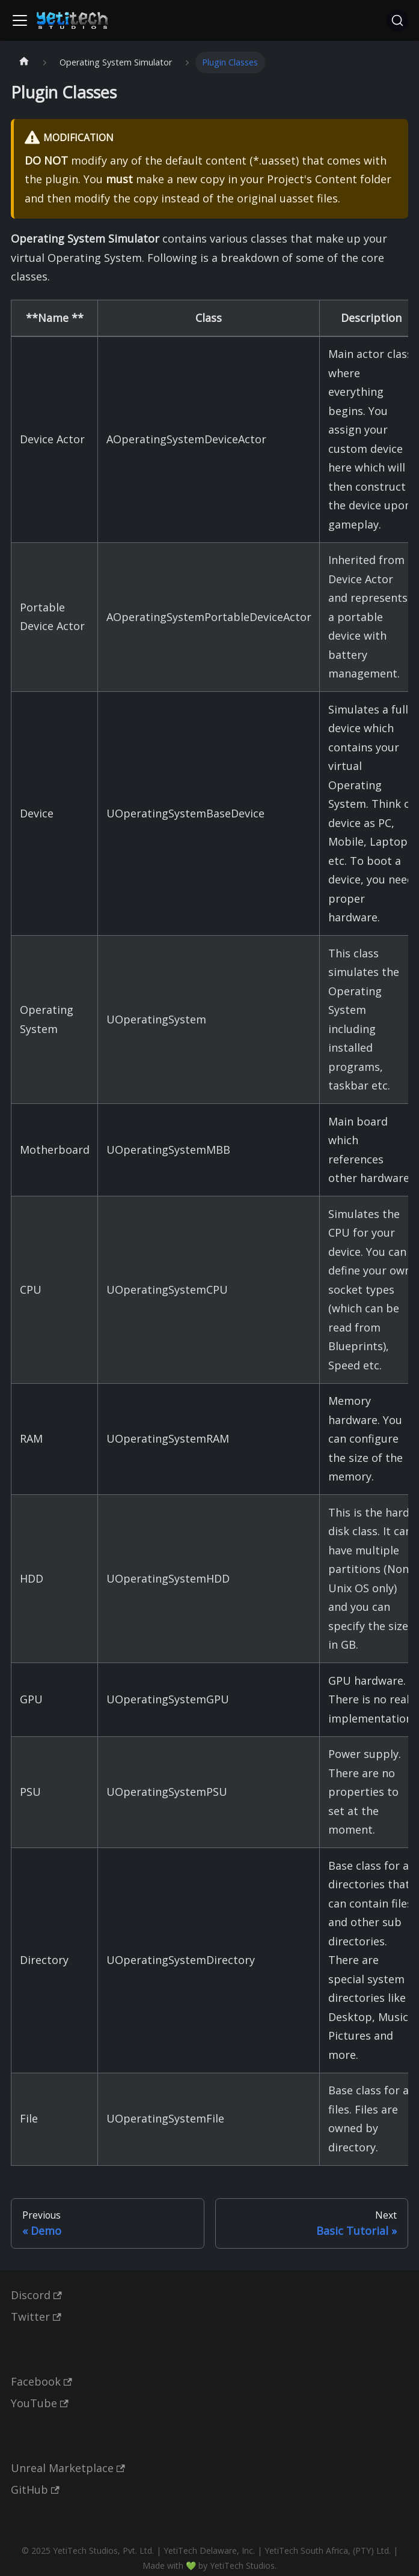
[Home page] (24, 63)
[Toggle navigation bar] (20, 20)
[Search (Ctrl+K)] (397, 20)
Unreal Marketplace (68, 2468)
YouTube (40, 2403)
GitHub (35, 2489)
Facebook (41, 2381)
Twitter (36, 2316)
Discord (36, 2295)
